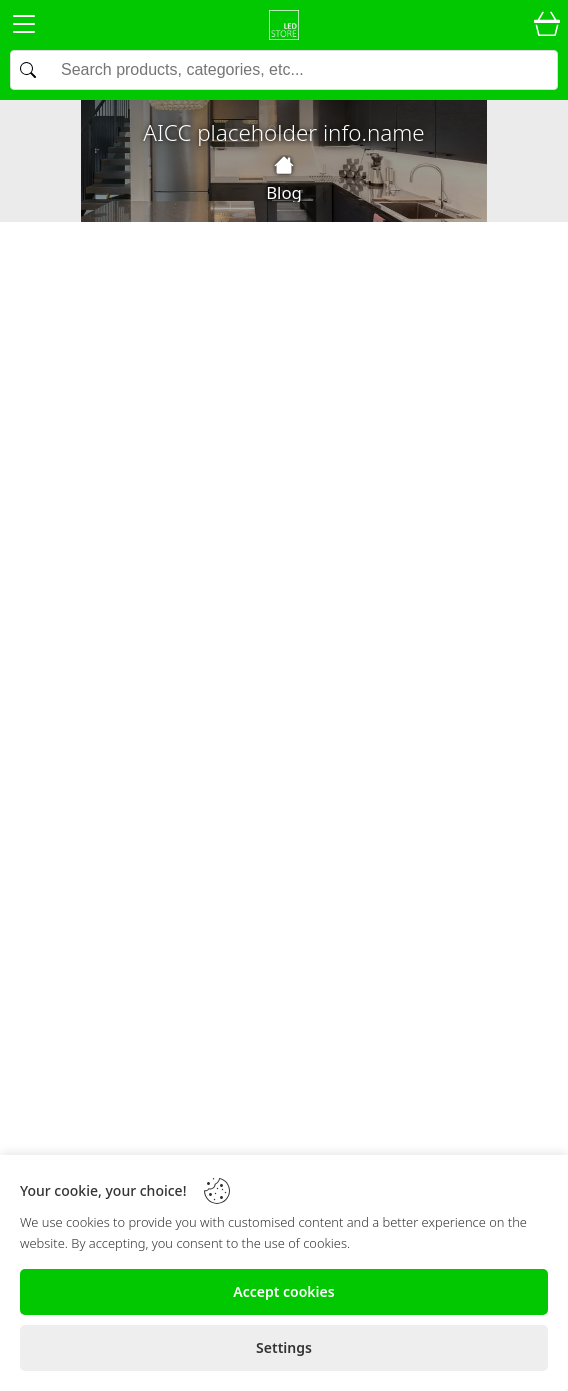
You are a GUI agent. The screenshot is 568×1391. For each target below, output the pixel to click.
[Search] (284, 70)
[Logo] (284, 25)
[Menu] (24, 27)
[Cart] (547, 25)
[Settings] (284, 1348)
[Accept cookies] (284, 1292)
